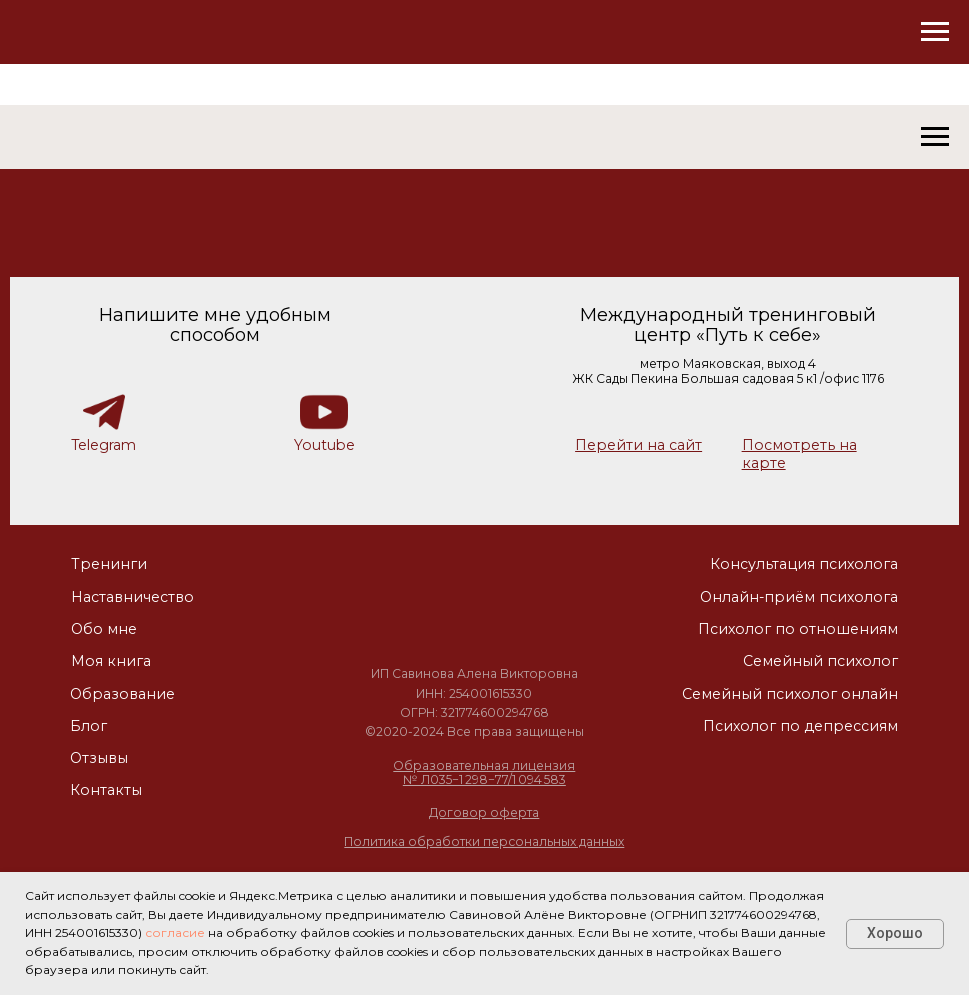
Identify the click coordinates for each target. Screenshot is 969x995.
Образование (122, 694)
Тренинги (109, 564)
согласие (175, 932)
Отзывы (99, 758)
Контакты (106, 790)
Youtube (324, 445)
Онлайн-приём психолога (799, 597)
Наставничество (132, 597)
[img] (474, 589)
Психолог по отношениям (798, 629)
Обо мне (104, 629)
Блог (88, 726)
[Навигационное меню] (935, 32)
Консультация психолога (804, 564)
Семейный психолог (820, 661)
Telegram (103, 445)
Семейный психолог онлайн (790, 694)
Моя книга (111, 661)
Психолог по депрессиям (800, 726)
